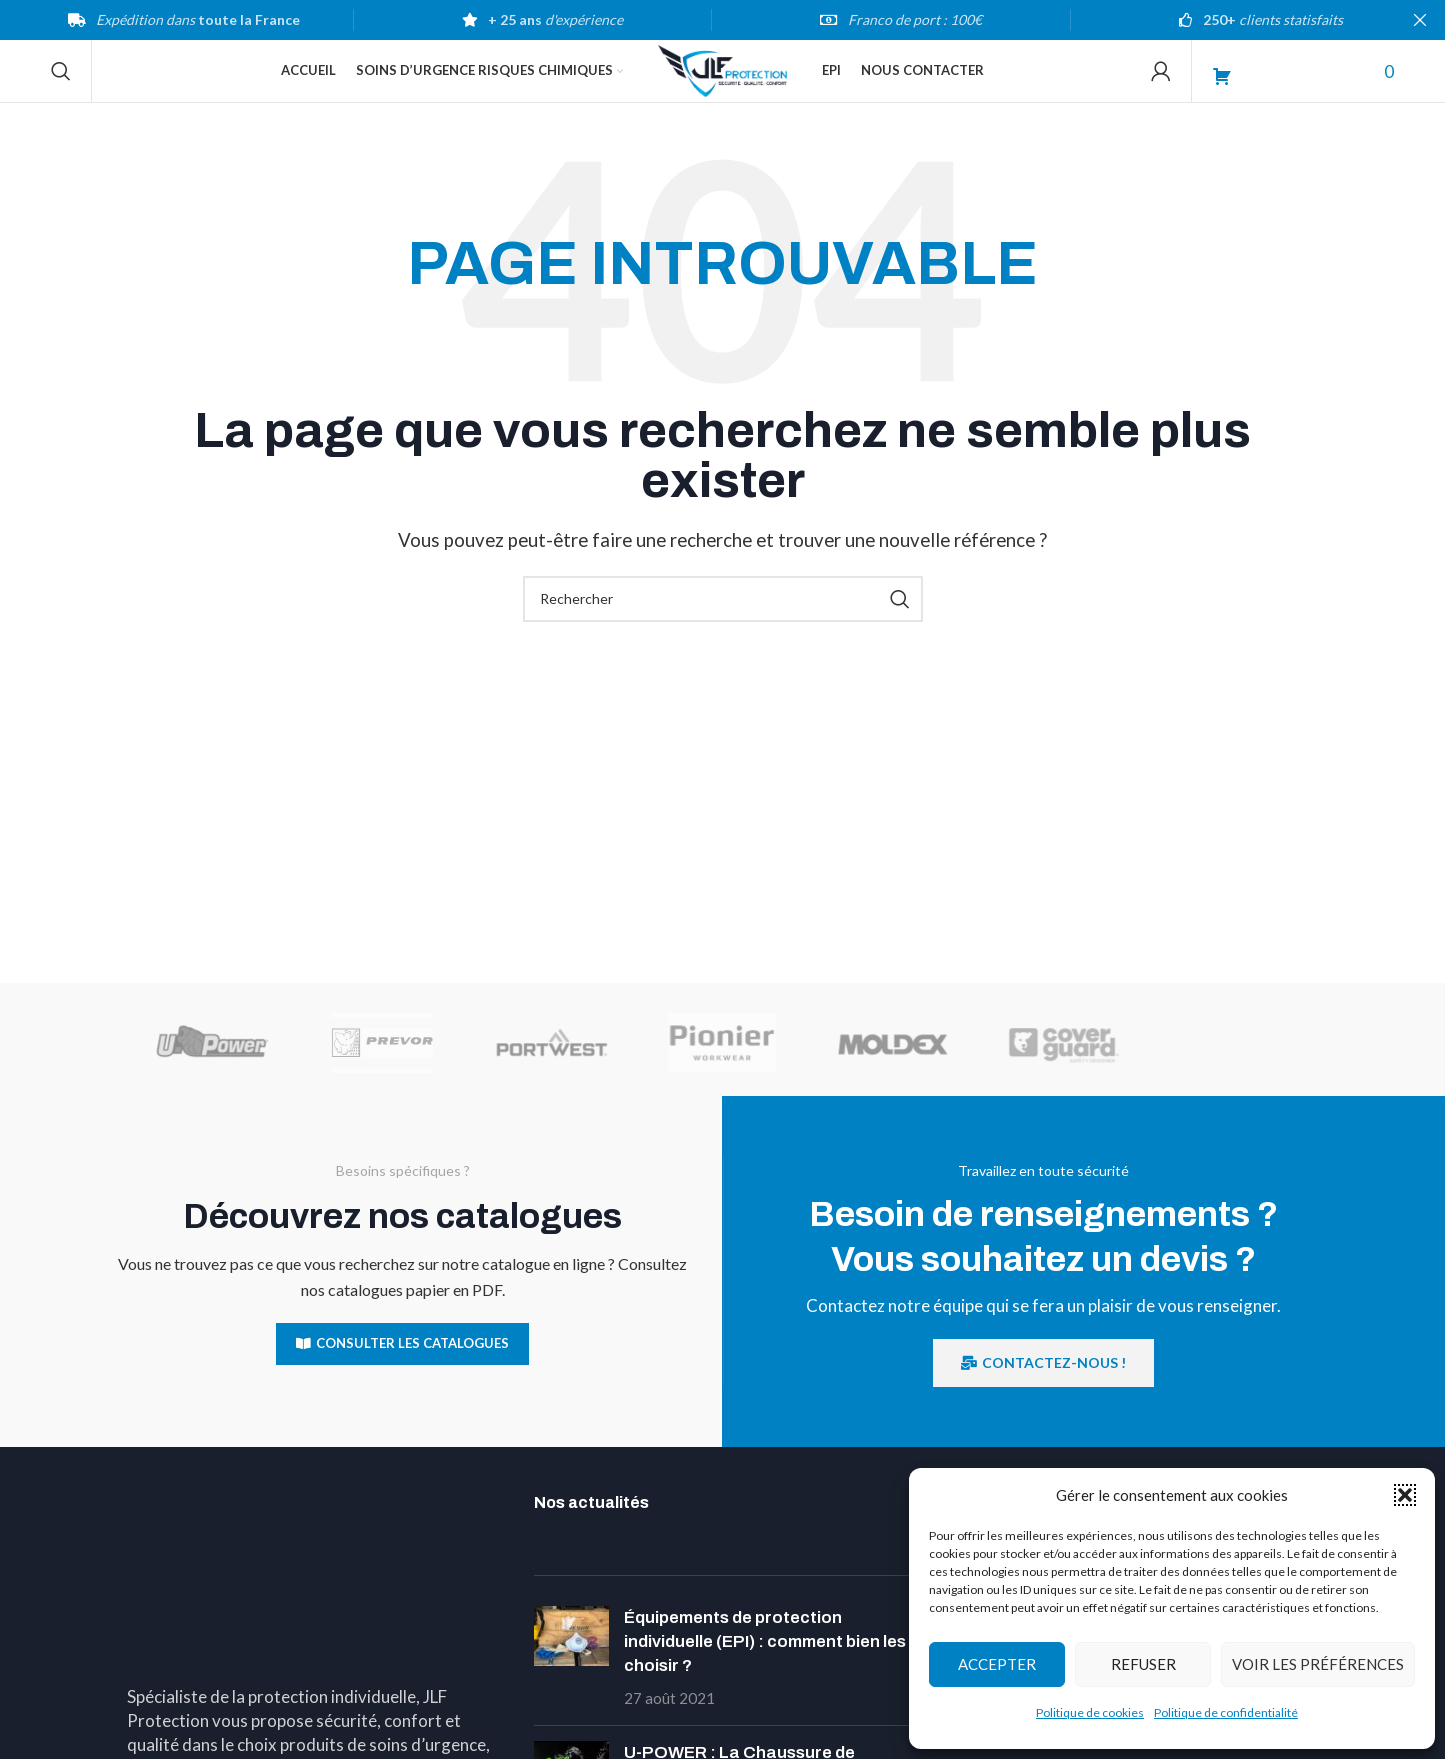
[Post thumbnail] (571, 1685)
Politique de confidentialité (1226, 1712)
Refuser (1143, 1664)
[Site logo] (722, 82)
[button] (1405, 1495)
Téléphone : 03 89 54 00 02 (236, 1736)
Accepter (997, 1664)
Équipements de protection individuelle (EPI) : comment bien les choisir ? (765, 1669)
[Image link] (315, 1539)
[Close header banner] (1420, 20)
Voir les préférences (1318, 1664)
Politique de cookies (1090, 1712)
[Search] (61, 85)
